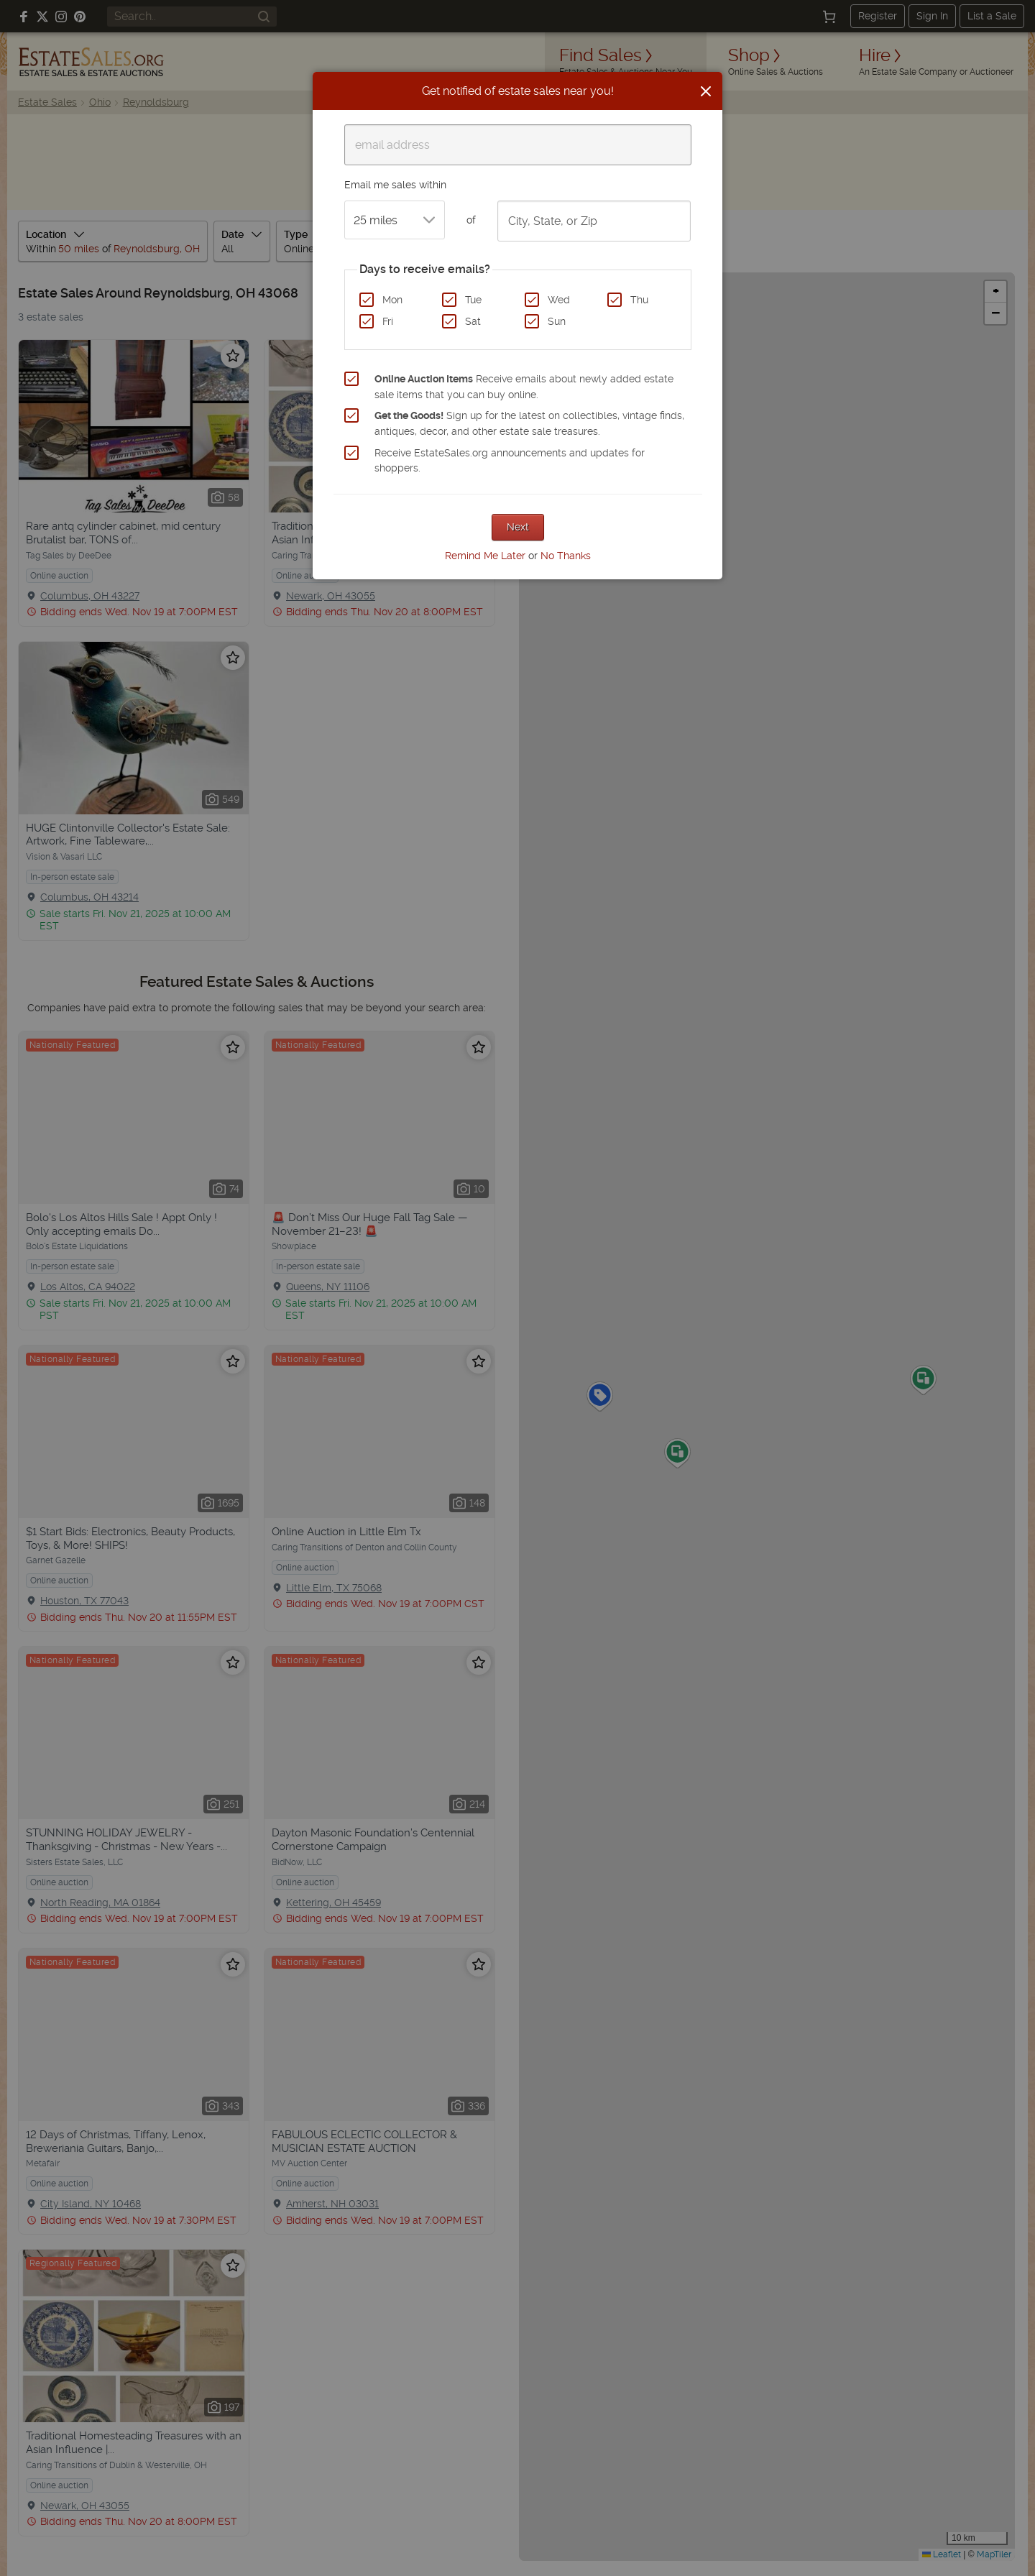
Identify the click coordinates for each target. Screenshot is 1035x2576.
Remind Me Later (485, 555)
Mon (392, 299)
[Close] (706, 91)
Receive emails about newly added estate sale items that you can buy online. (523, 386)
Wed (559, 299)
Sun (557, 321)
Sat (473, 321)
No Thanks (565, 555)
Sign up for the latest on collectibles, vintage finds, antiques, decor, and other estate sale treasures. (529, 423)
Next (518, 527)
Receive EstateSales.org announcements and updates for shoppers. (509, 460)
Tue (473, 299)
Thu (639, 299)
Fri (387, 321)
